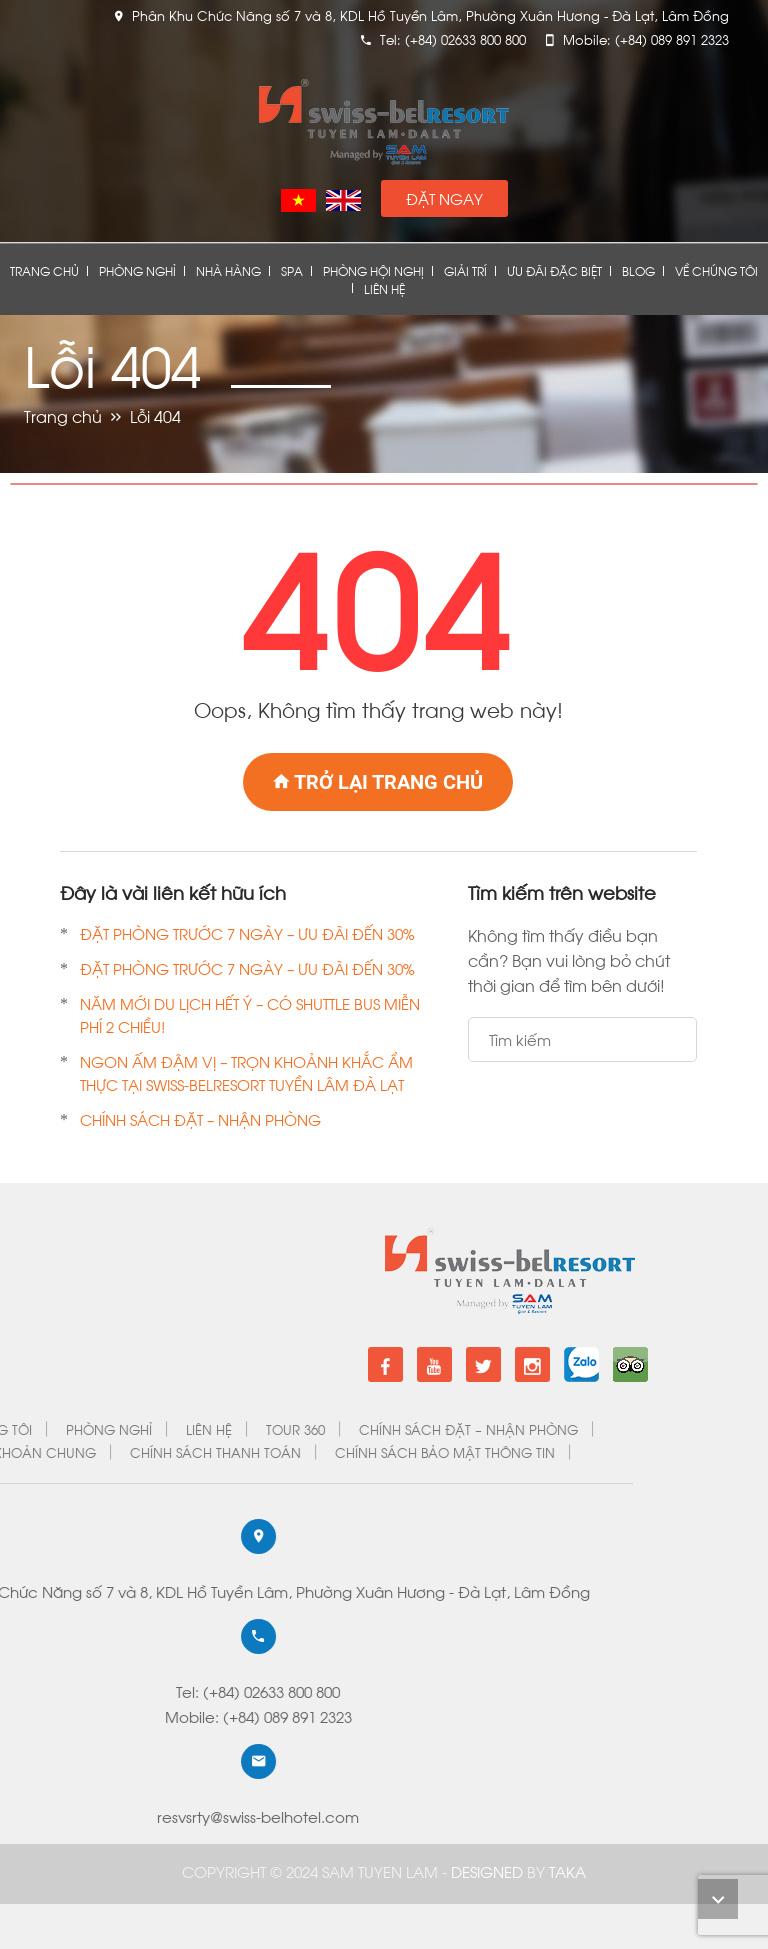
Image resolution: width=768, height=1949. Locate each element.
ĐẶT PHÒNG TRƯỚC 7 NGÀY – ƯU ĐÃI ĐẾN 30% (248, 933)
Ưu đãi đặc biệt (554, 270)
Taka (567, 1871)
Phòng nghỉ (137, 270)
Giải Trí (465, 270)
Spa (292, 270)
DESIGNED (489, 1871)
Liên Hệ (384, 288)
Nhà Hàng (228, 270)
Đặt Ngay (444, 198)
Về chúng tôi (716, 270)
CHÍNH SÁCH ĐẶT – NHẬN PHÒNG (201, 1119)
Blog (638, 270)
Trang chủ (44, 270)
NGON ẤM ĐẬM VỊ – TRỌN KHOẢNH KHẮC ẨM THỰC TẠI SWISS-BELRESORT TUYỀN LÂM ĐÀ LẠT (247, 1072)
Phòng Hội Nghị (373, 270)
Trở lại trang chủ (378, 782)
